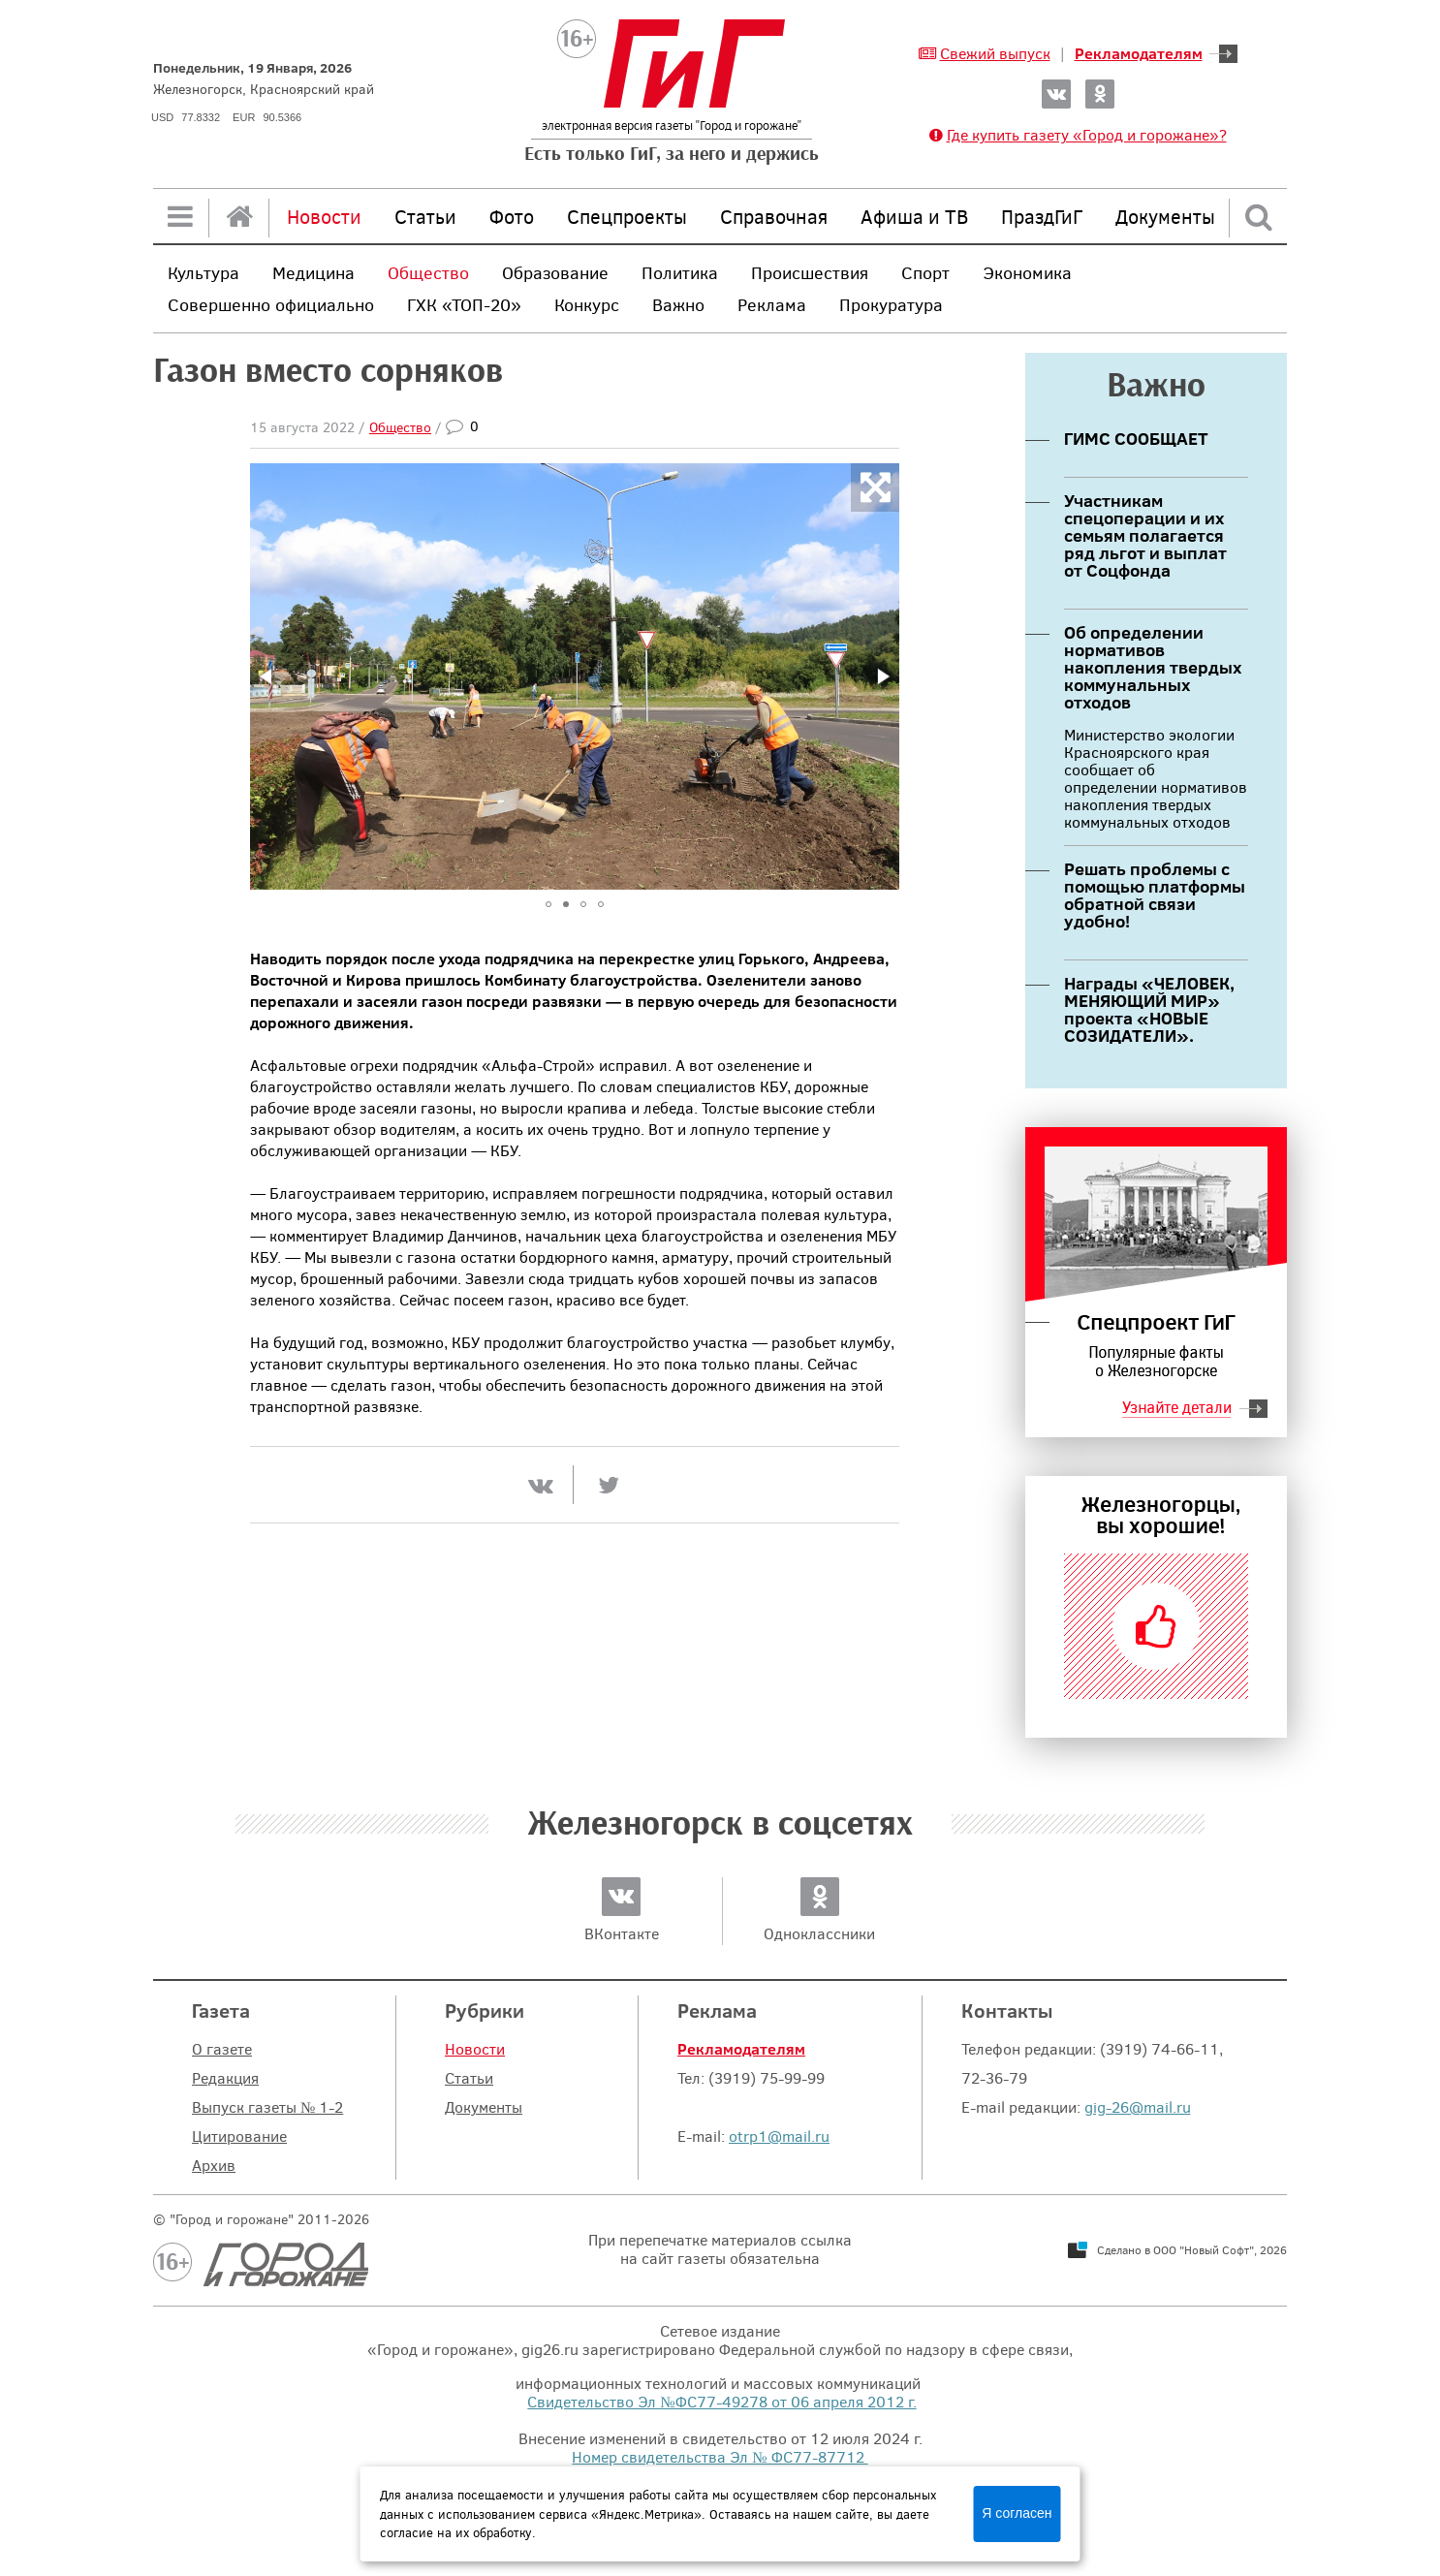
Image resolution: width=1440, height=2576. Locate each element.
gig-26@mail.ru (1137, 2106)
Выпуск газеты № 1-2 (267, 2106)
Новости (324, 216)
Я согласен (1016, 2513)
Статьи (425, 216)
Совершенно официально (271, 304)
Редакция (225, 2077)
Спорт (925, 272)
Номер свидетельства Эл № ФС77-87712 (719, 2456)
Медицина (313, 272)
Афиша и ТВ (914, 216)
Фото (511, 216)
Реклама (771, 304)
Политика (680, 272)
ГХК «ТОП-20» (464, 304)
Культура (203, 272)
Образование (555, 272)
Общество (428, 272)
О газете (222, 2048)
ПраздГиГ (1041, 216)
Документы (1165, 216)
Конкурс (586, 304)
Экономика (1027, 272)
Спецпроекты (627, 216)
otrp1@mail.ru (779, 2135)
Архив (213, 2164)
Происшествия (809, 272)
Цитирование (239, 2135)
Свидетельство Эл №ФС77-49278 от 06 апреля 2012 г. (721, 2401)
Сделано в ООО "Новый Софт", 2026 (1192, 2249)
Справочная (774, 216)
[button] (267, 676)
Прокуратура (891, 304)
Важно (678, 304)
